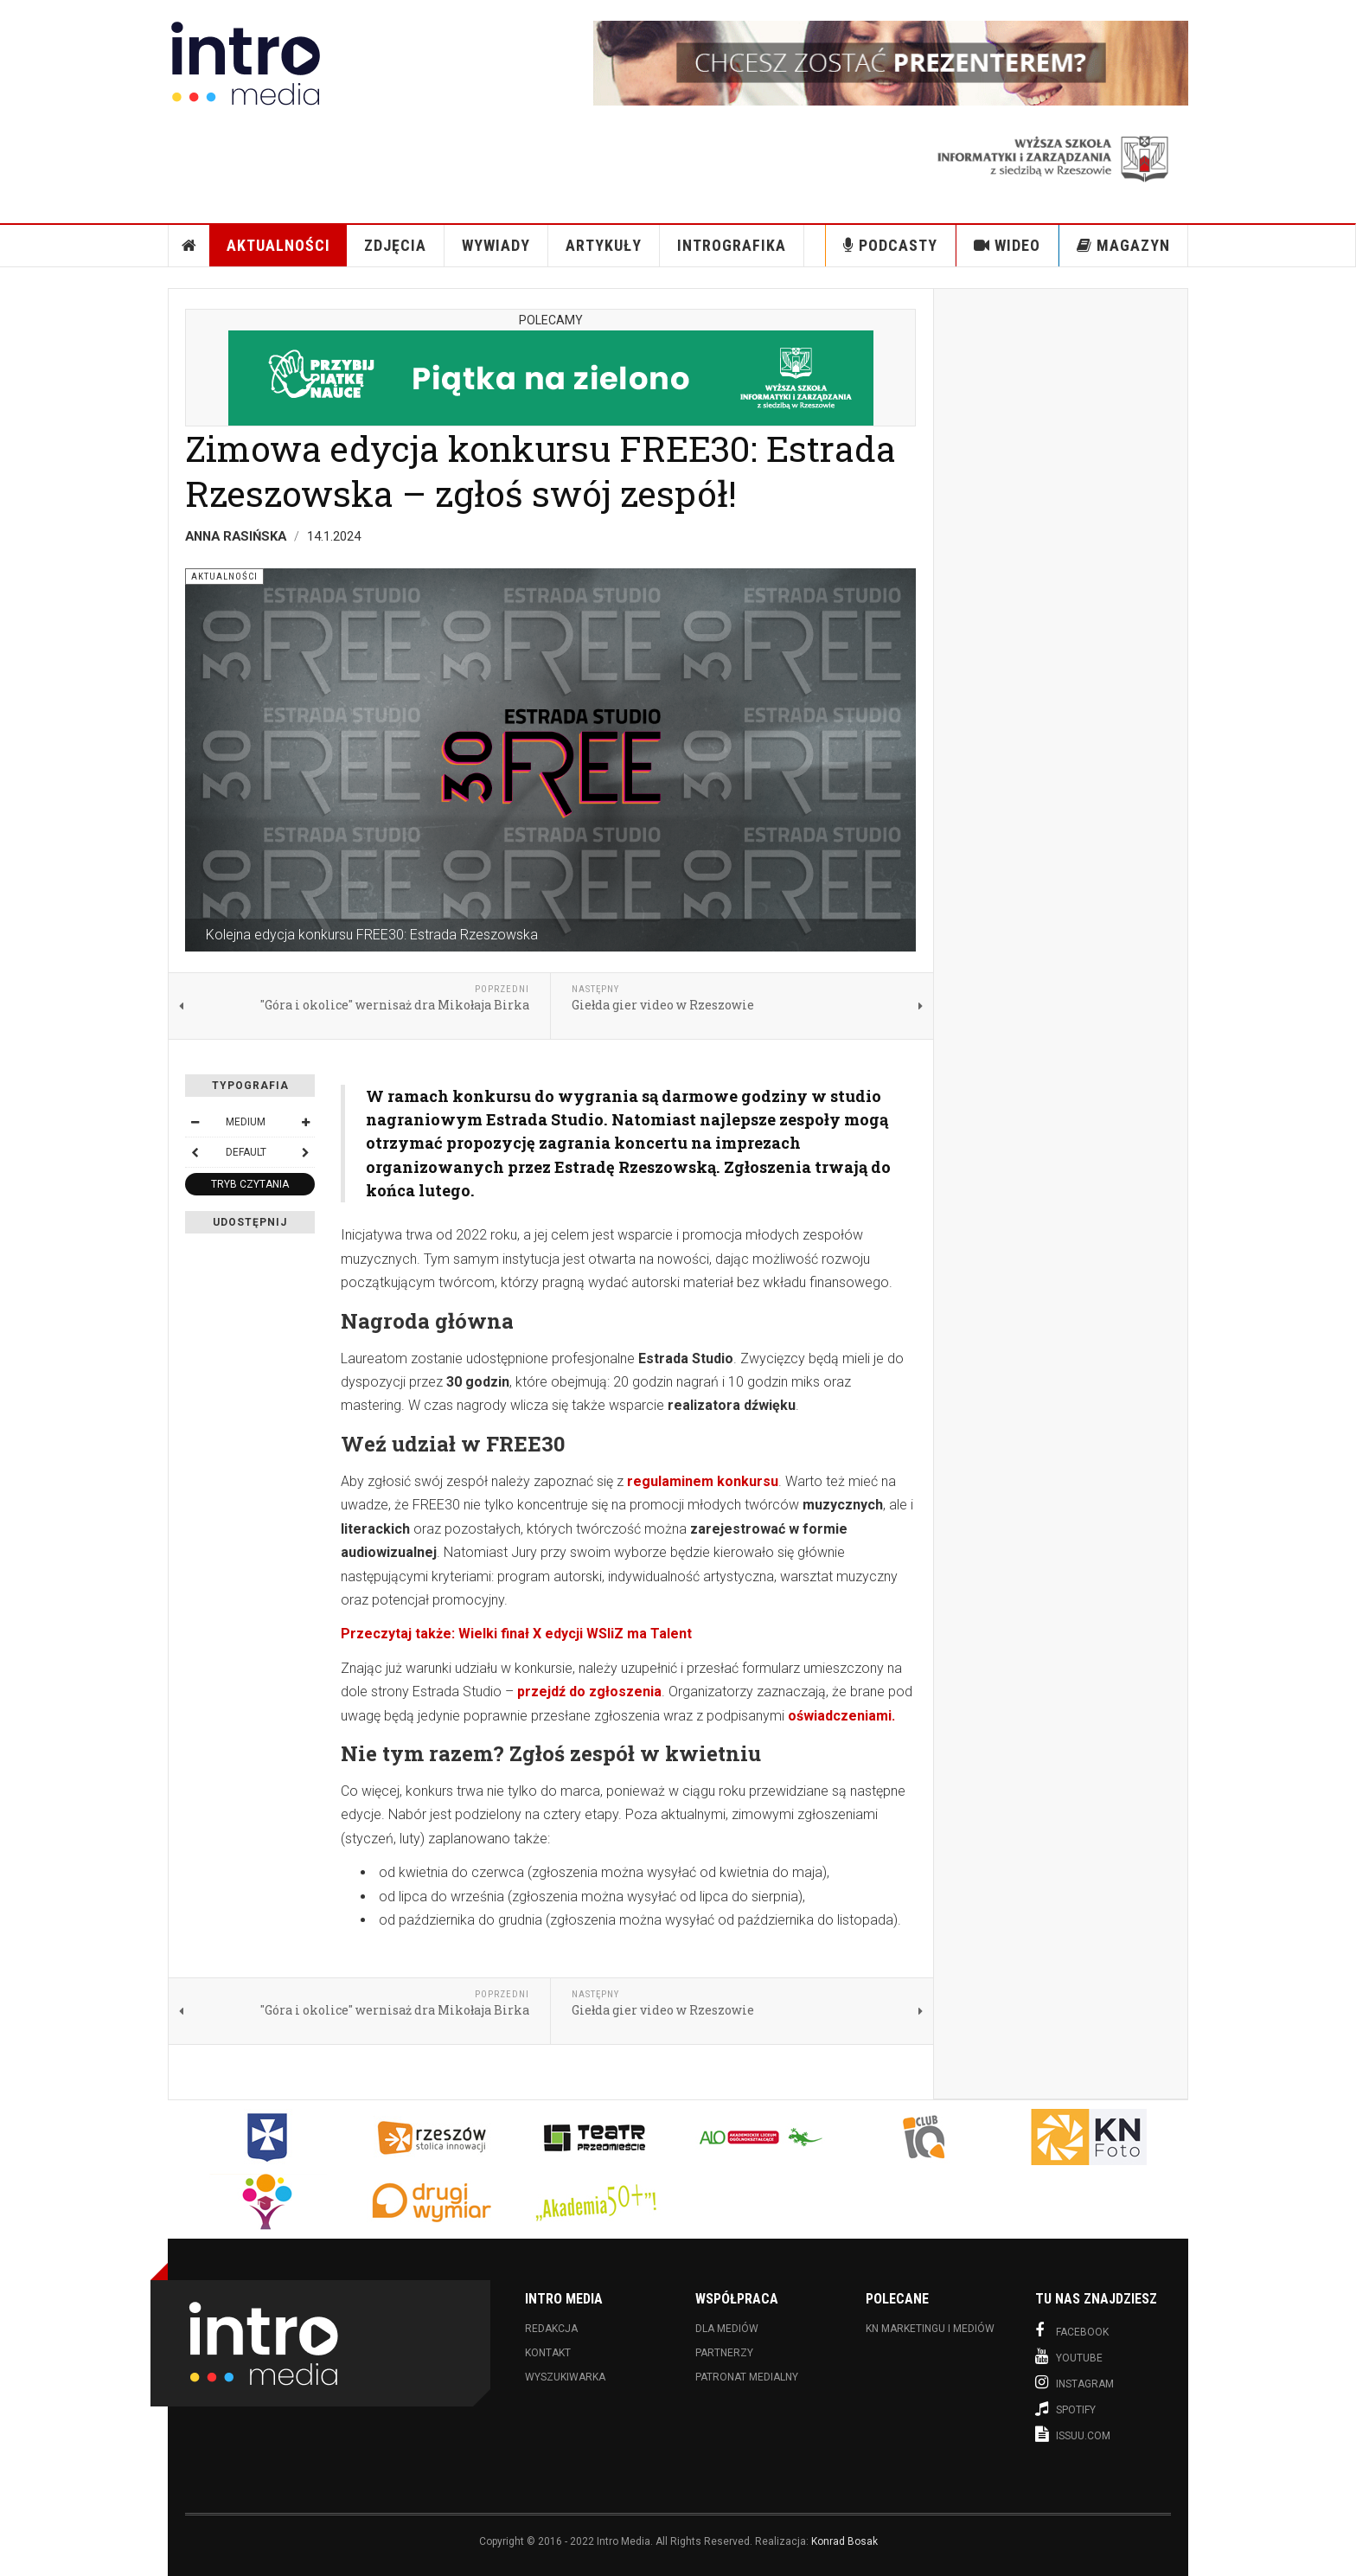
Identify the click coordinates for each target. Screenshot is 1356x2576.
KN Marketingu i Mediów (930, 2329)
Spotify (1065, 2408)
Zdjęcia (395, 245)
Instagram (1074, 2382)
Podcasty (890, 245)
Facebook (1072, 2330)
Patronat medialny (746, 2377)
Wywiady (496, 245)
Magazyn (1123, 245)
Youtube (1069, 2356)
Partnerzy (724, 2353)
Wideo (1007, 245)
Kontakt (548, 2353)
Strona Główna (189, 245)
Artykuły (604, 245)
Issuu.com (1072, 2434)
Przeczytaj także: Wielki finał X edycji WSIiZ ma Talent (516, 1633)
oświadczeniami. (841, 1716)
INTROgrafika (731, 245)
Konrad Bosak (844, 2541)
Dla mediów (726, 2329)
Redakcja (551, 2329)
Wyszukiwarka (565, 2377)
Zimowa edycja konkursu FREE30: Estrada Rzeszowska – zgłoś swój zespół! (540, 470)
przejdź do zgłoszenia (589, 1691)
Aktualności (278, 245)
